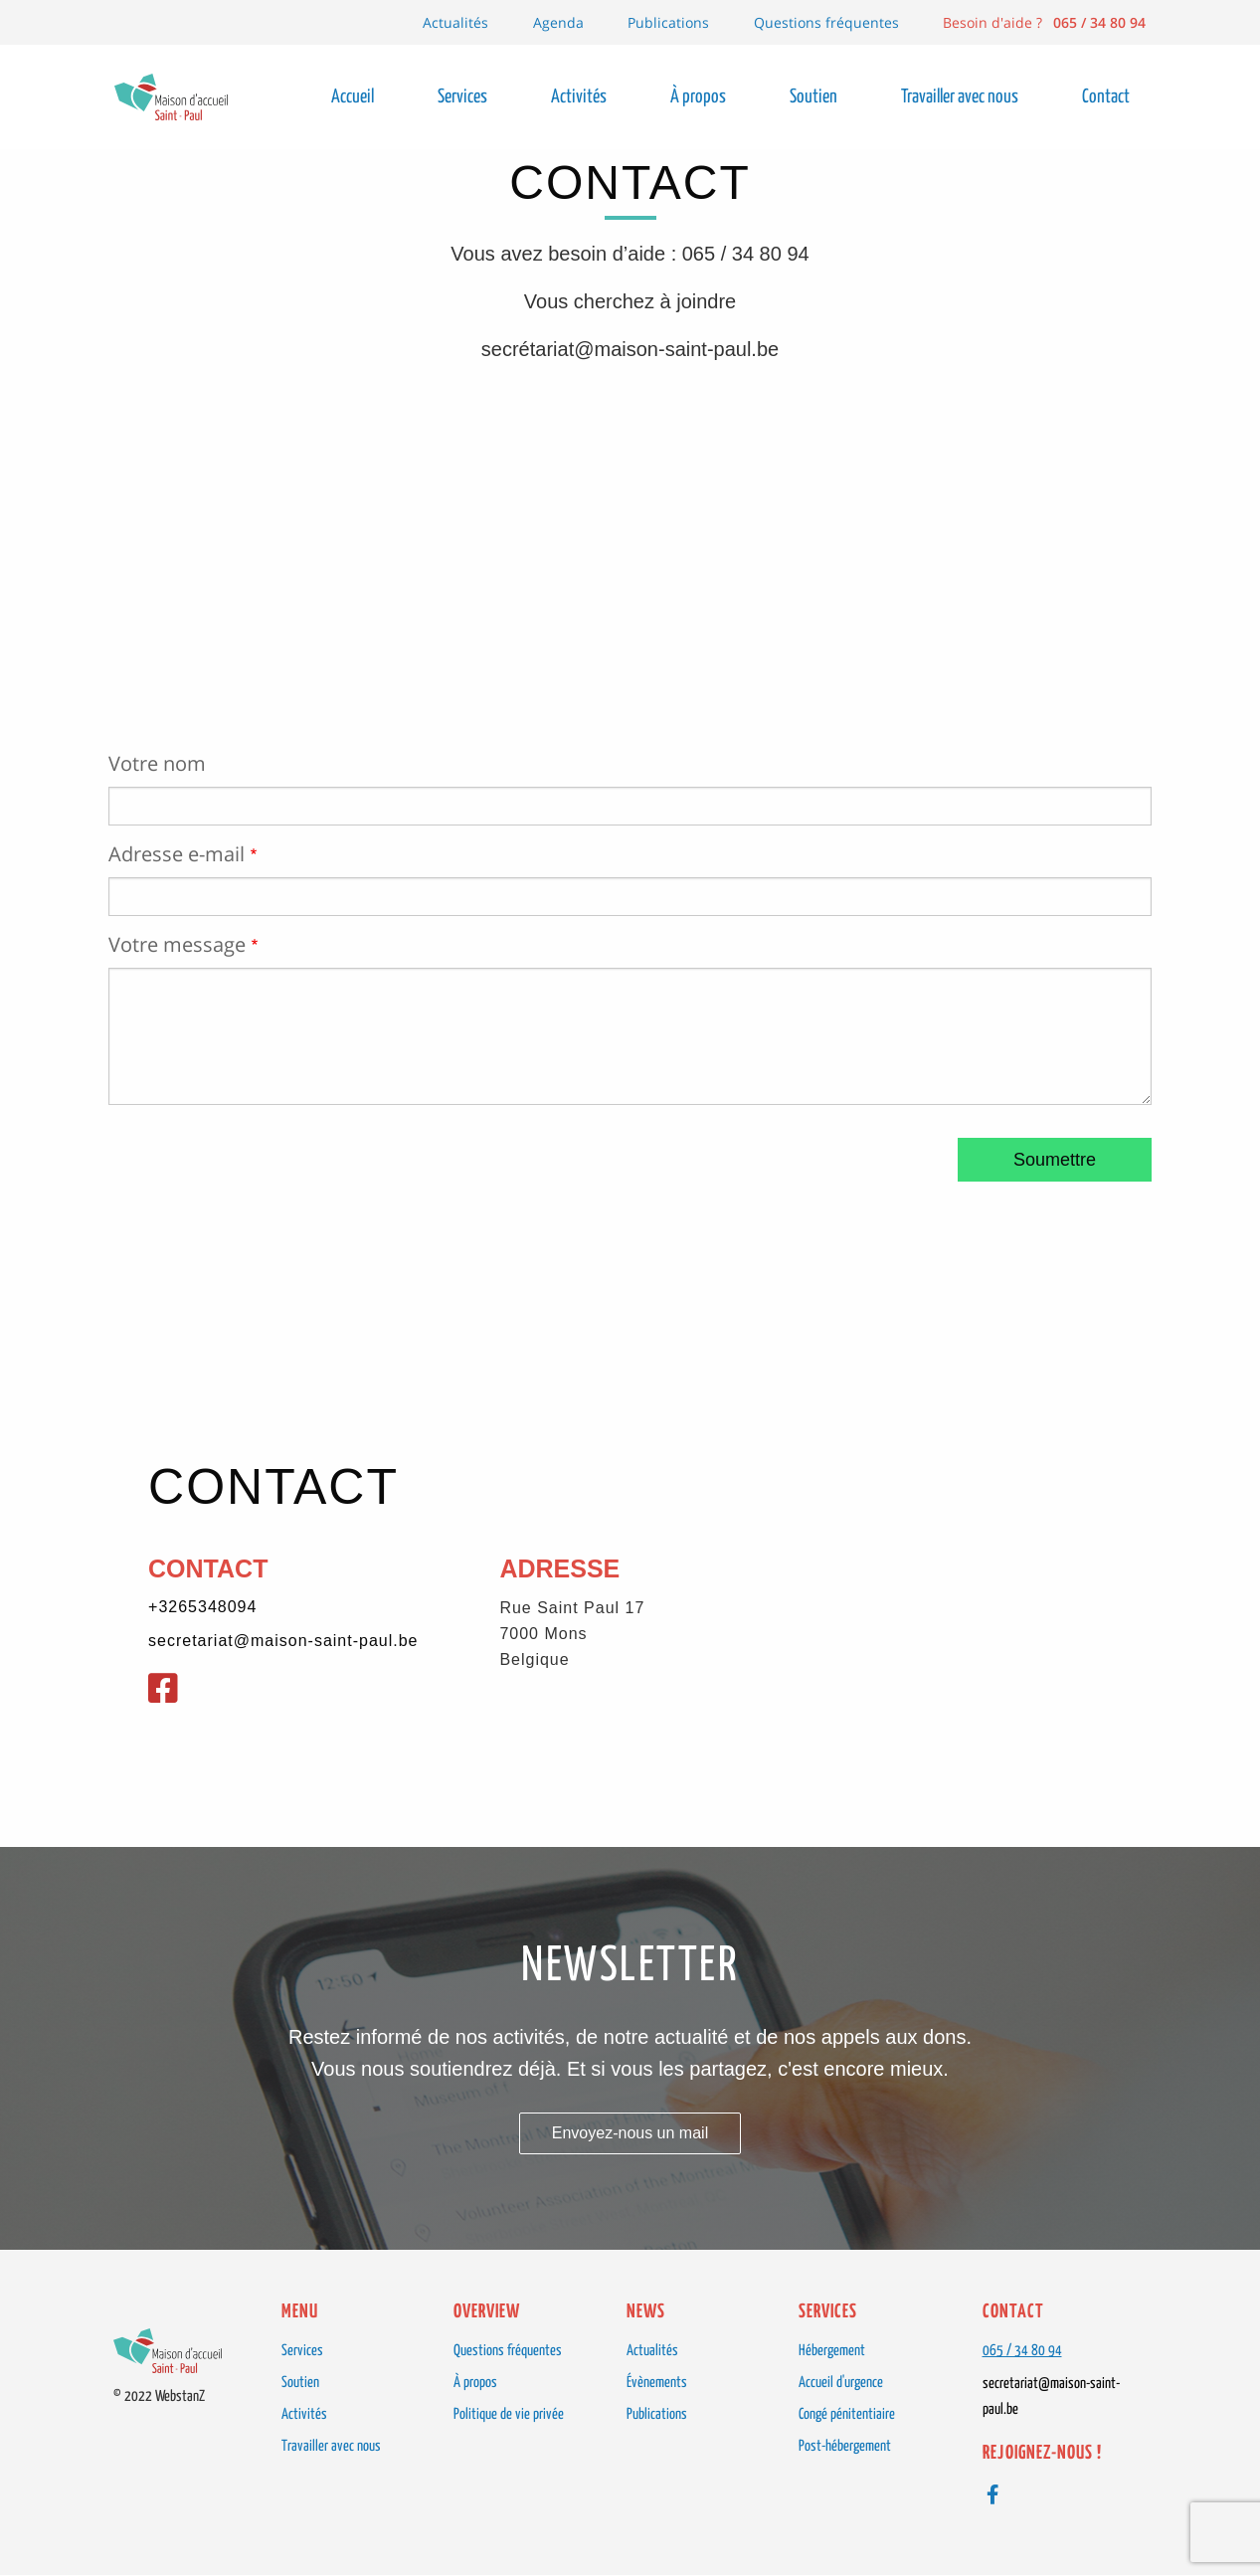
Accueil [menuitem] (352, 97)
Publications (668, 22)
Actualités (455, 22)
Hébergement (832, 2350)
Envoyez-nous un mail (630, 2132)
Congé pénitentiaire (847, 2414)
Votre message (177, 945)
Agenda (558, 22)
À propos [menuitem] (698, 97)
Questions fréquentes (826, 22)
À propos (475, 2382)
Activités (304, 2414)
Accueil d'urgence (841, 2382)
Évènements (657, 2382)
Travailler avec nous (331, 2446)
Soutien (300, 2382)
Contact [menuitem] (1106, 97)
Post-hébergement (845, 2446)
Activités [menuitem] (579, 97)
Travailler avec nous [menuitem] (959, 97)
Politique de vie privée (508, 2414)
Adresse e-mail (176, 854)
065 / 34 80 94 (1022, 2350)
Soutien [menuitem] (813, 97)
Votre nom (157, 764)
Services (302, 2350)
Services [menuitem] (462, 97)
